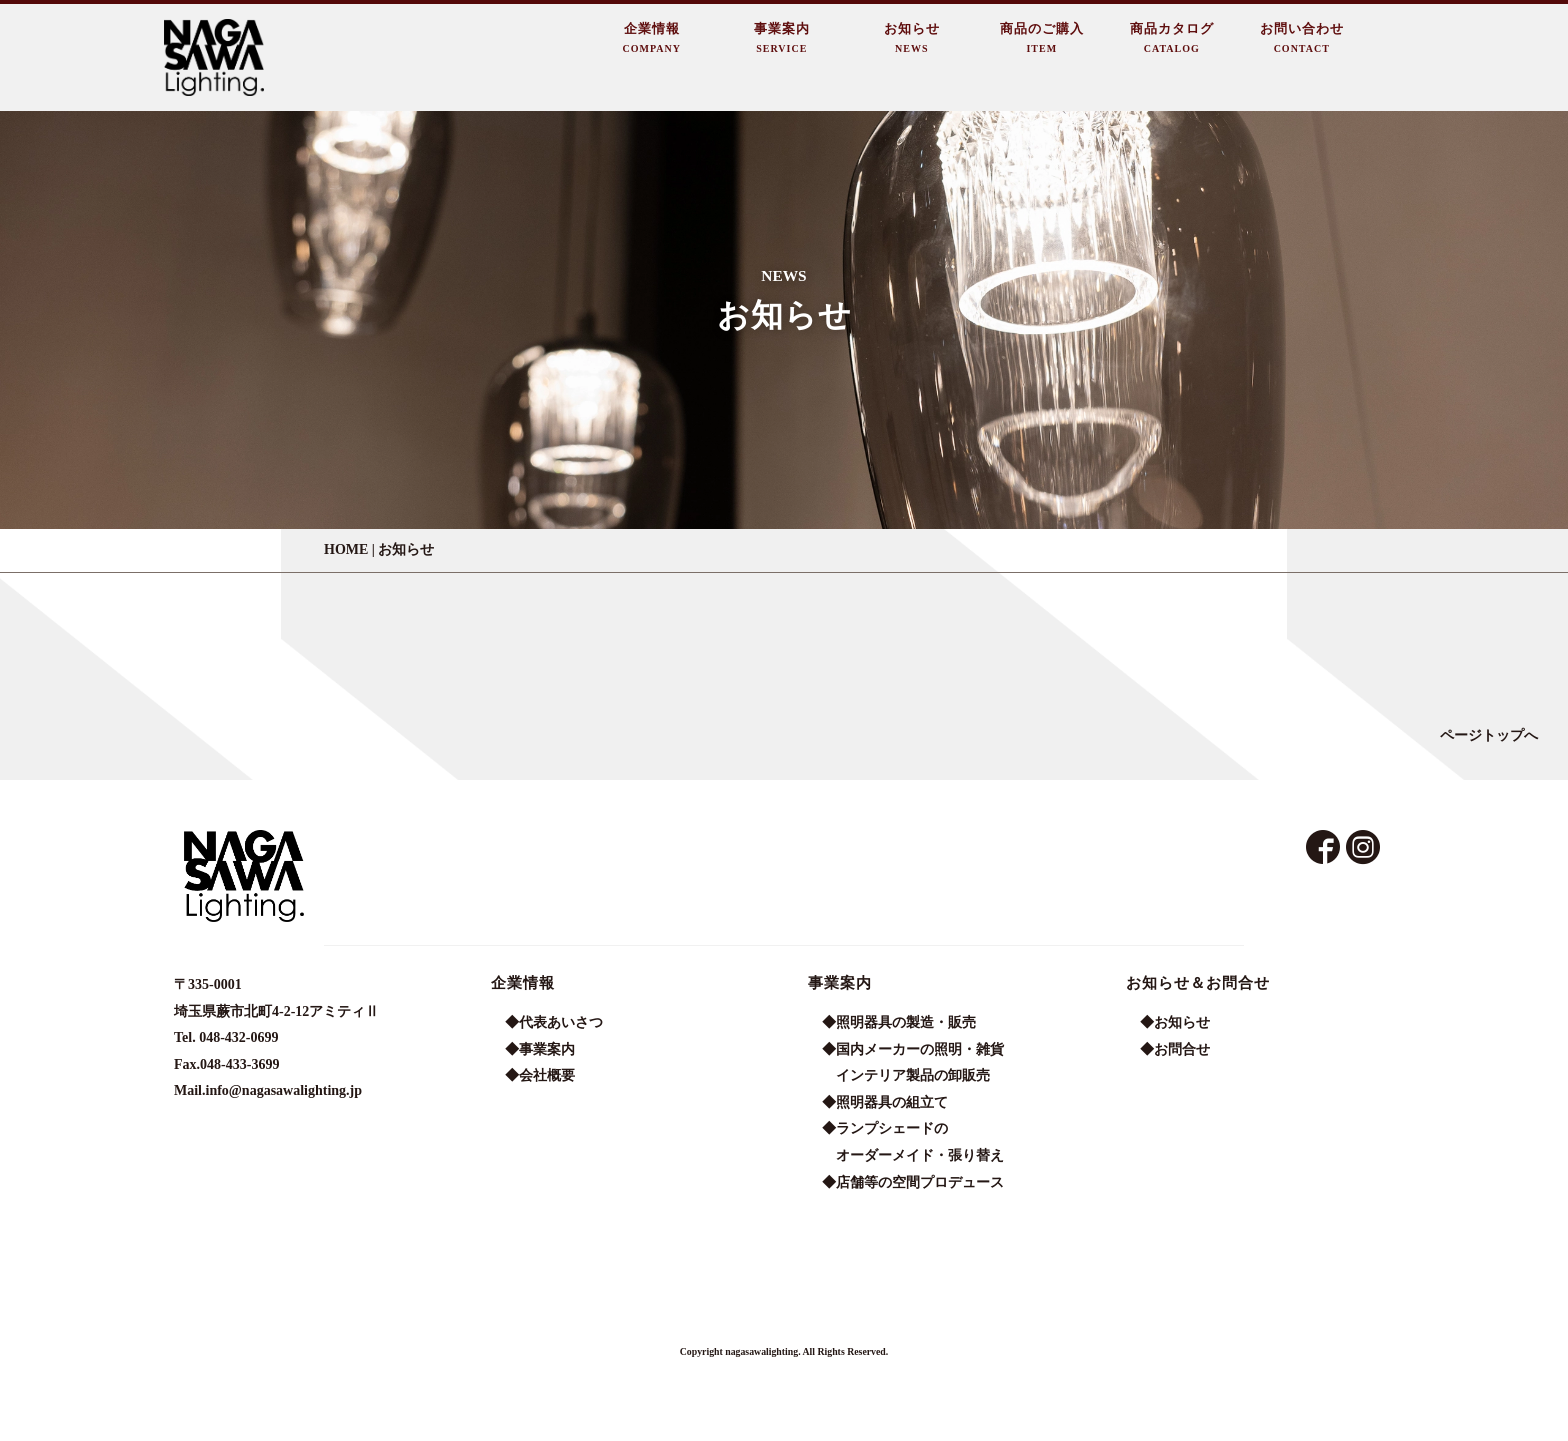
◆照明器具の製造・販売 (899, 1022)
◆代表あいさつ (554, 1022)
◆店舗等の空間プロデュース (913, 1182)
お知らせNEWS (912, 37)
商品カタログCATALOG (1172, 37)
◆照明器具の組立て (885, 1102)
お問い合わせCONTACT (1302, 37)
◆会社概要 (540, 1075)
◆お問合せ (1175, 1049)
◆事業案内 (540, 1049)
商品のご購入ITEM (1042, 37)
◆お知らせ (1175, 1022)
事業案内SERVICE (782, 37)
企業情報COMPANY (652, 37)
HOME (346, 549)
